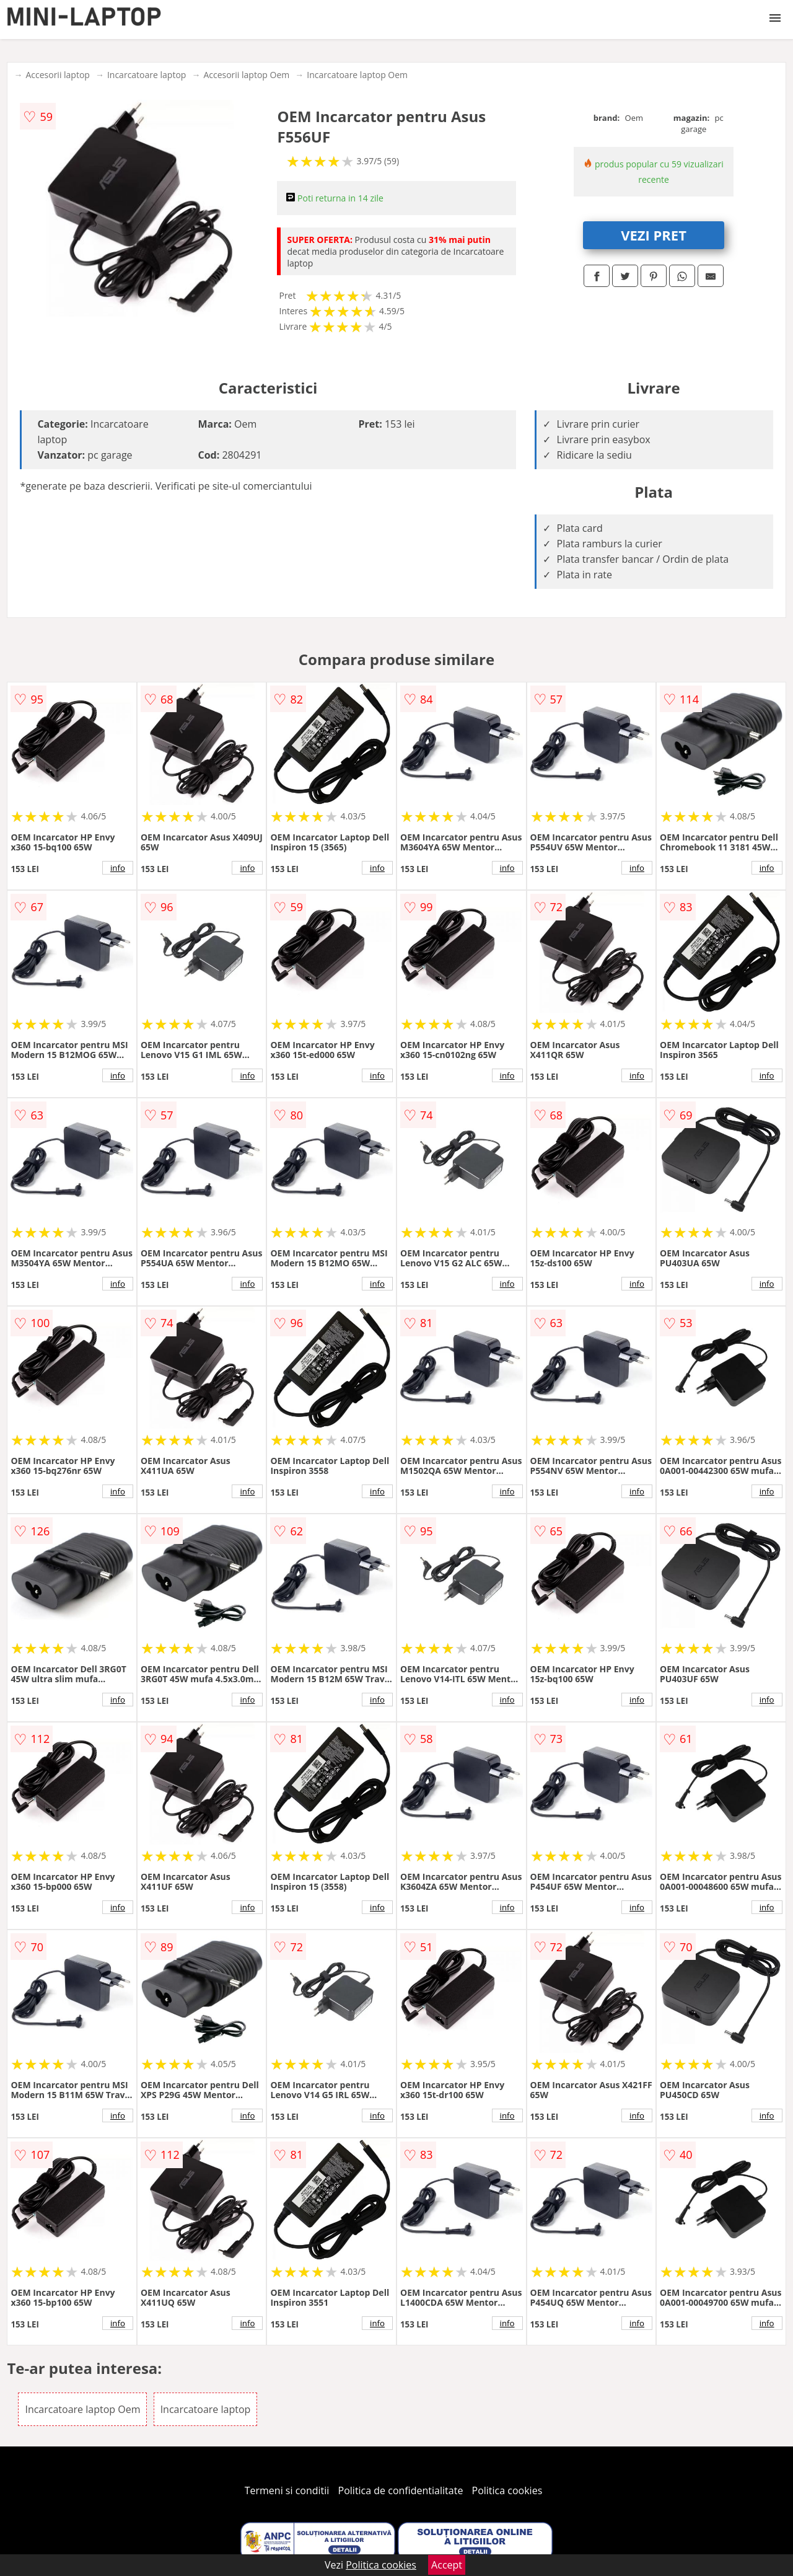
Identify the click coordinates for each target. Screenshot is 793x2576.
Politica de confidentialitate (400, 2490)
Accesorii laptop (57, 75)
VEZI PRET (653, 235)
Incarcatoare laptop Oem (357, 75)
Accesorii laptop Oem (246, 75)
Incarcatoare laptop (146, 75)
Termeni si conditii (287, 2490)
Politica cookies (507, 2490)
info (117, 867)
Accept (446, 2565)
